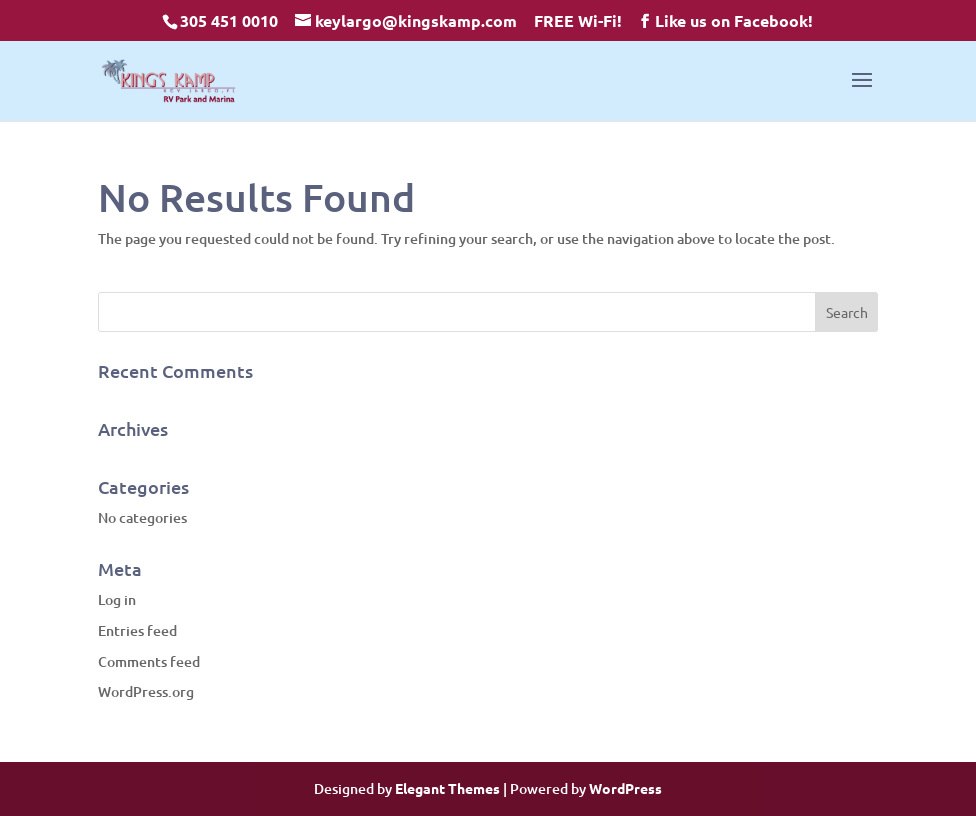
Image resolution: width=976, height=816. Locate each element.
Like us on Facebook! (734, 20)
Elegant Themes (447, 788)
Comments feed (149, 661)
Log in (117, 599)
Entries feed (137, 630)
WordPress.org (146, 691)
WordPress (625, 788)
